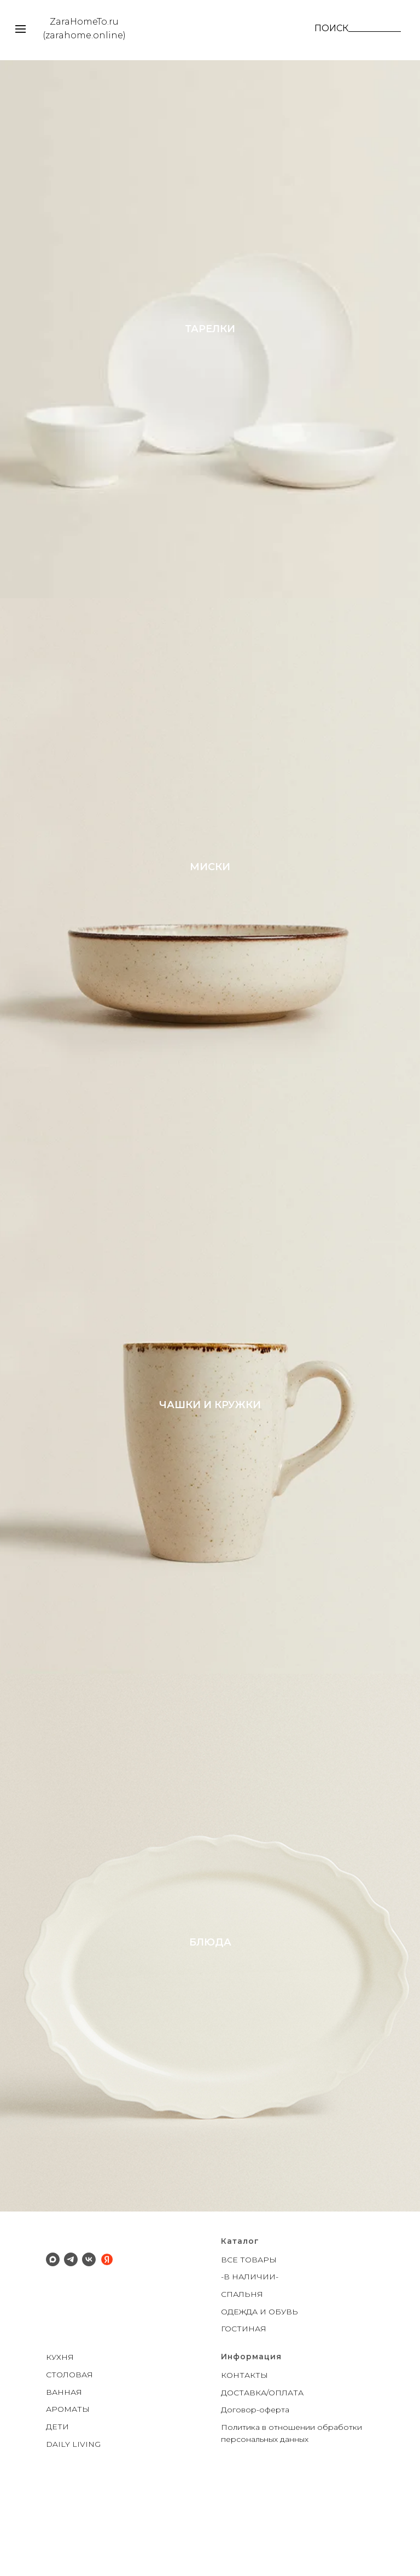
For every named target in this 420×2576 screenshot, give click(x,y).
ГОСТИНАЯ (243, 2413)
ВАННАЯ (64, 2476)
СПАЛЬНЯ (242, 2379)
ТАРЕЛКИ (210, 340)
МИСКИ (210, 899)
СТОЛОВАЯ (69, 2459)
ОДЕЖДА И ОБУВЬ (259, 2396)
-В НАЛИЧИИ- (249, 2361)
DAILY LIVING (73, 2529)
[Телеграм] (71, 2344)
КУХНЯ (60, 2442)
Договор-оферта (255, 2494)
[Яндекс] (107, 2344)
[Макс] (53, 2344)
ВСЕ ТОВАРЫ (249, 2344)
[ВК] (89, 2344)
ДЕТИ (57, 2511)
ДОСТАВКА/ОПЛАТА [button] (262, 2477)
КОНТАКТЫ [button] (244, 2460)
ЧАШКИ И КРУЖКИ (210, 1457)
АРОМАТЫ (68, 2494)
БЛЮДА (210, 2017)
